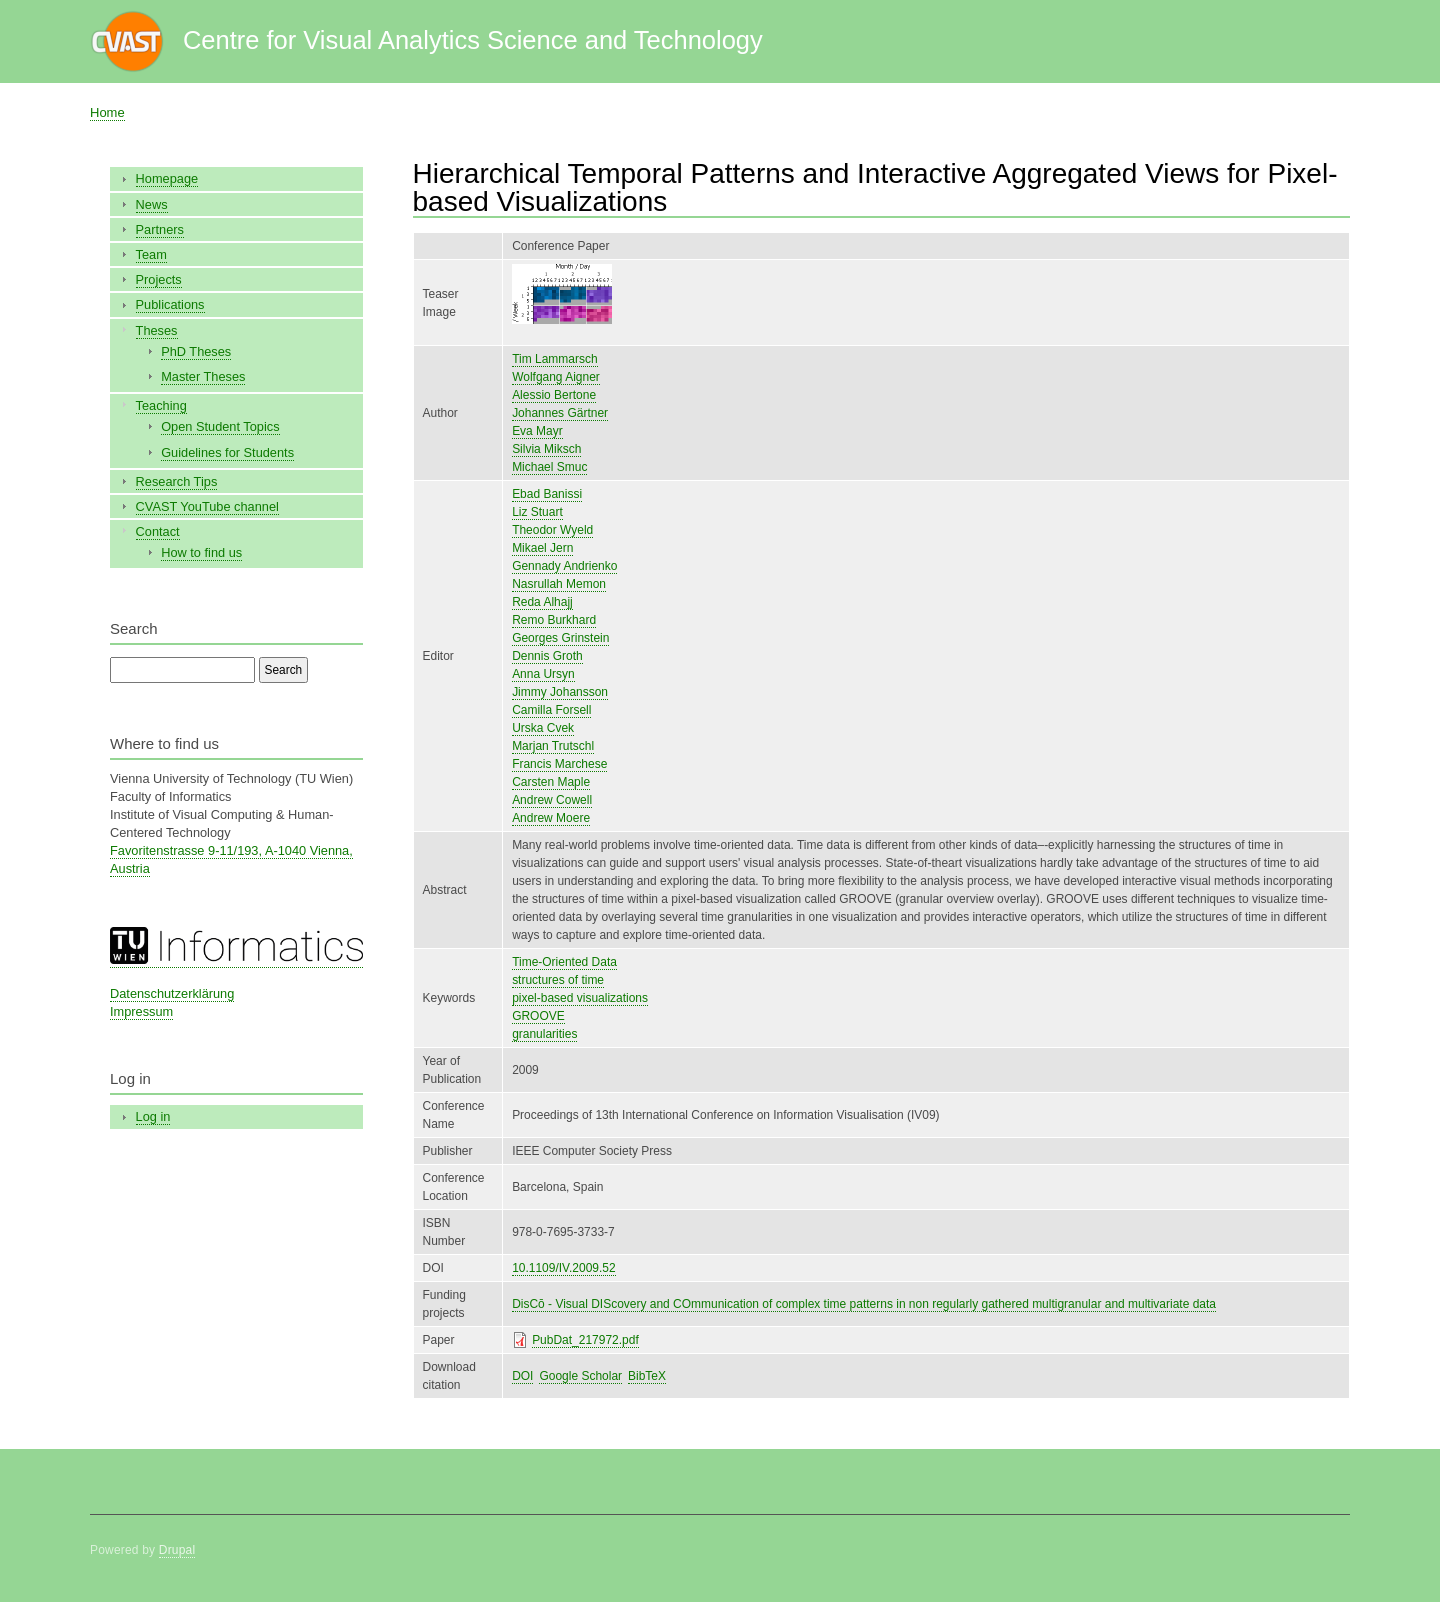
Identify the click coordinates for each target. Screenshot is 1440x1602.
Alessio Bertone (554, 395)
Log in (153, 1116)
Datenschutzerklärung (172, 993)
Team (151, 254)
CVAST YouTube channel (207, 506)
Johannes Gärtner (560, 413)
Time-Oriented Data (564, 962)
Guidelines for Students (227, 452)
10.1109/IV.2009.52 (564, 1268)
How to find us (201, 552)
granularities (544, 1034)
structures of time (558, 980)
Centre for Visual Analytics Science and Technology (473, 40)
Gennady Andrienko (564, 566)
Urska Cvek (543, 728)
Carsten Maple (551, 782)
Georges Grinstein (560, 638)
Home (107, 112)
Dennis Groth (547, 656)
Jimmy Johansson (560, 692)
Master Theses (203, 376)
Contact (158, 531)
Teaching (161, 405)
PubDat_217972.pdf (585, 1340)
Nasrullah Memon (559, 584)
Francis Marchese (559, 764)
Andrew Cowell (552, 800)
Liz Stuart (537, 512)
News (152, 204)
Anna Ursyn (543, 674)
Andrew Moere (551, 818)
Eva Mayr (537, 431)
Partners (160, 229)
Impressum (141, 1011)
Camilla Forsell (551, 710)
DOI (522, 1376)
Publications (170, 304)
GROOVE (538, 1016)
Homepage (167, 178)
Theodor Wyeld (552, 530)
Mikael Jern (542, 548)
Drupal (177, 1550)
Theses (157, 330)
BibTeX (647, 1376)
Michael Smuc (549, 467)
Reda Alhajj (542, 602)
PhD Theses (196, 351)
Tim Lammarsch (554, 359)
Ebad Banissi (547, 494)
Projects (159, 279)
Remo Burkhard (554, 620)
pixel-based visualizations (580, 998)
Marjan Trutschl (553, 746)
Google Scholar (580, 1376)
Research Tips (177, 481)
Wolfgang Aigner (556, 377)
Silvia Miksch (546, 449)
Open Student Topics (220, 426)
